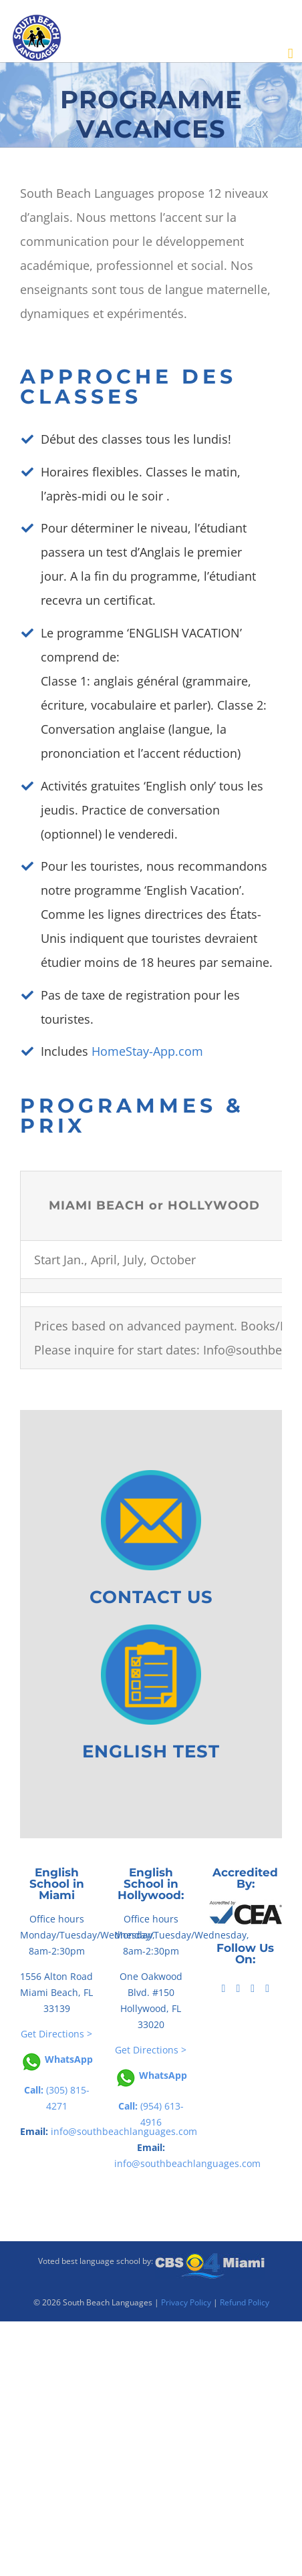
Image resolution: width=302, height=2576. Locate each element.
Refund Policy (244, 2302)
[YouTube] (253, 1988)
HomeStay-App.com (147, 1051)
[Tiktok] (238, 1988)
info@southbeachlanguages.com (187, 2163)
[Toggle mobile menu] (290, 54)
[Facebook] (224, 1988)
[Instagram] (267, 1988)
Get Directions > (56, 2033)
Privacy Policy (186, 2302)
